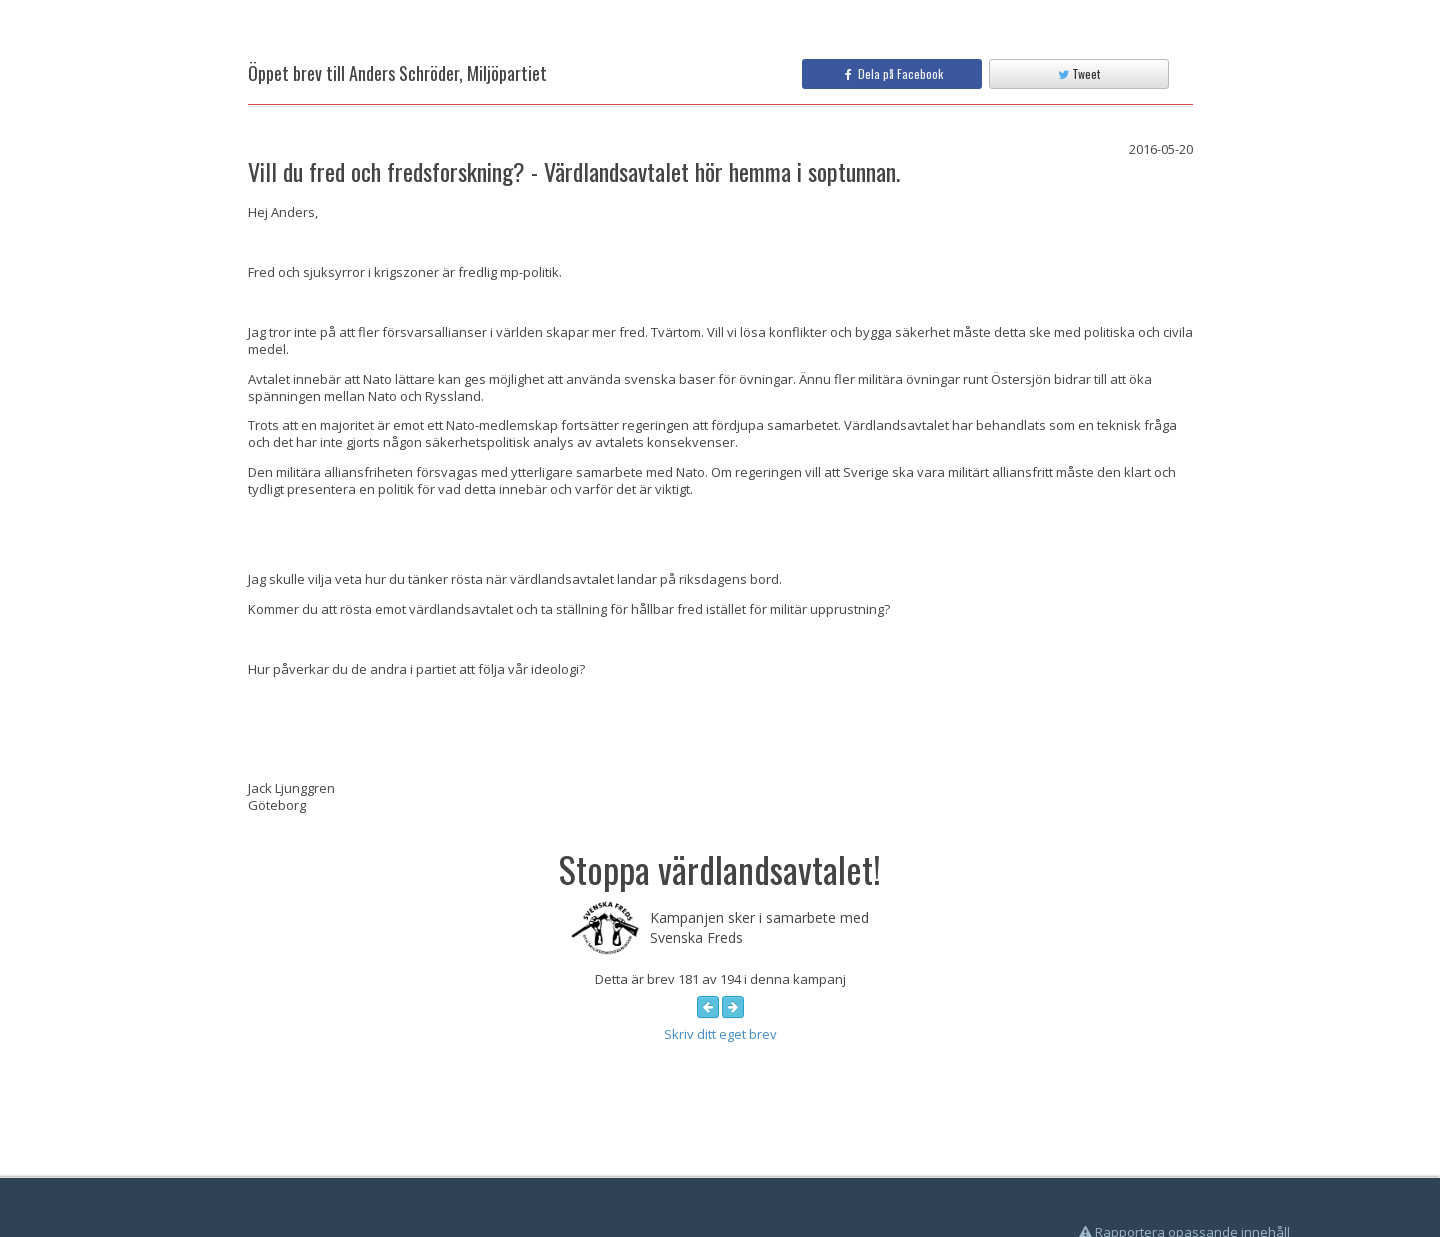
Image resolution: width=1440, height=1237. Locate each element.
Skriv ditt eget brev (720, 1034)
